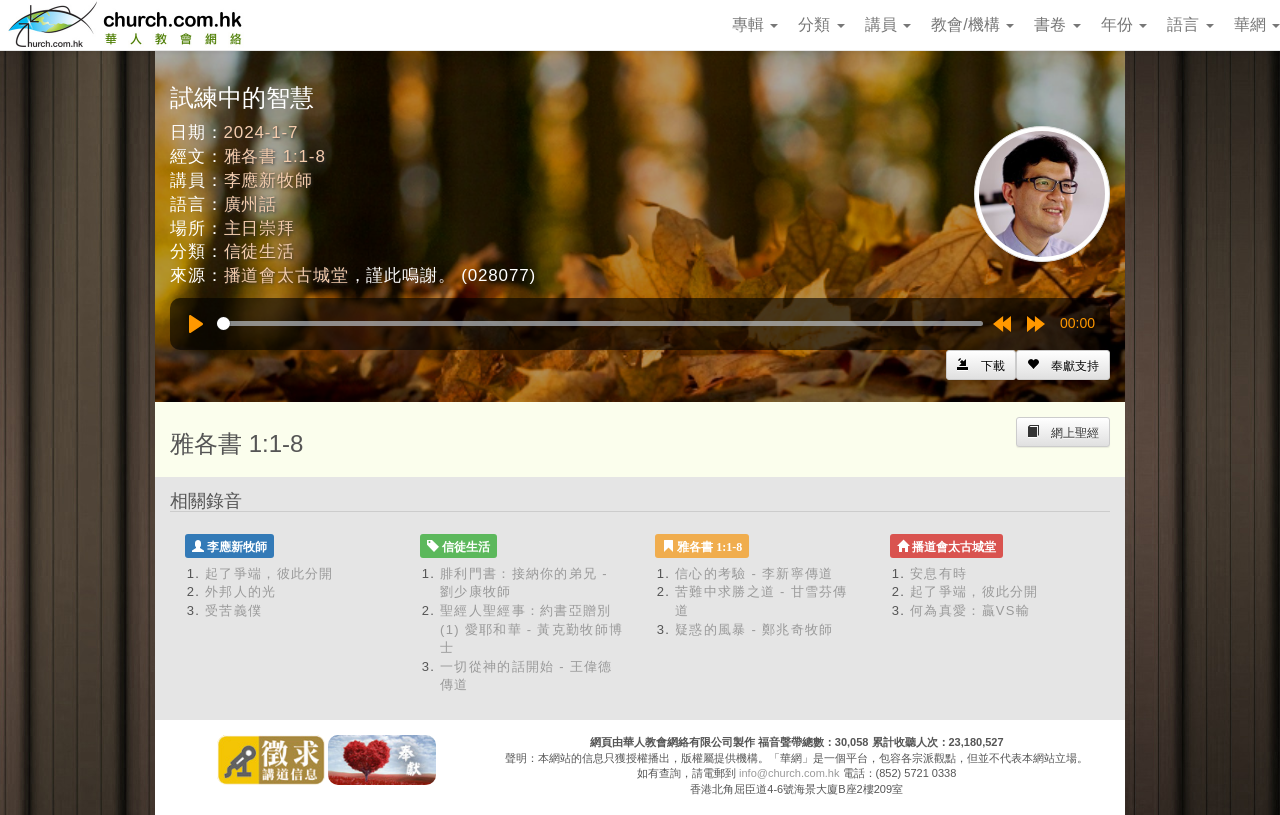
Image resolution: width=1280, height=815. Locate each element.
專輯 (755, 24)
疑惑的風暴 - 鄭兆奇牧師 (754, 629)
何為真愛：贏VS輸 (970, 610)
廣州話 (251, 204)
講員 (888, 24)
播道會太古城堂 (286, 275)
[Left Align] (1063, 365)
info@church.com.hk (789, 773)
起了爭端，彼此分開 (269, 573)
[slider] (600, 323)
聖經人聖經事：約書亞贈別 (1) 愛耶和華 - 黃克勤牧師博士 (531, 629)
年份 (1124, 24)
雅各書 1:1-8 (275, 156)
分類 (821, 24)
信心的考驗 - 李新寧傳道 (754, 573)
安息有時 (938, 573)
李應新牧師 (268, 180)
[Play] (196, 324)
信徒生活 (259, 251)
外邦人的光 (241, 591)
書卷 (1057, 24)
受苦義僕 (233, 610)
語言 (1190, 24)
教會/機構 (972, 24)
